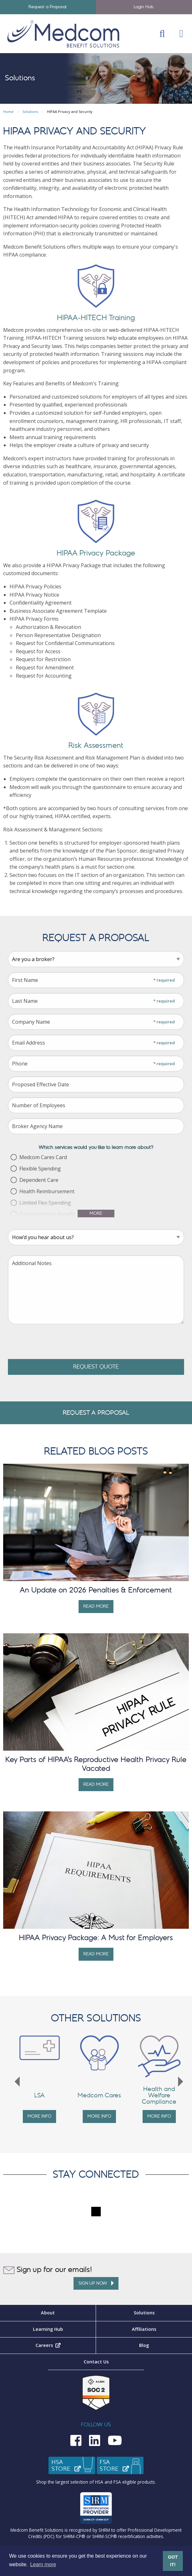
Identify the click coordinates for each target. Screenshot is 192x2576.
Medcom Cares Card (43, 1157)
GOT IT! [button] (173, 2560)
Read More (96, 1606)
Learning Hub (48, 2329)
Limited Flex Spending (45, 1203)
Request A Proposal (96, 1413)
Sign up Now (96, 2283)
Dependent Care (38, 1180)
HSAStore (73, 2466)
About (48, 2313)
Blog (144, 2345)
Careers (65, 2345)
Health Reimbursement (46, 1191)
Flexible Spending (40, 1168)
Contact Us (96, 2362)
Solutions (30, 111)
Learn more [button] (43, 2564)
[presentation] (56, 1341)
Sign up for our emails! (47, 2270)
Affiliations (144, 2329)
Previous (17, 2081)
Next (181, 2081)
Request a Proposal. (48, 7)
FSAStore (122, 2466)
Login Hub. (144, 7)
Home (8, 111)
